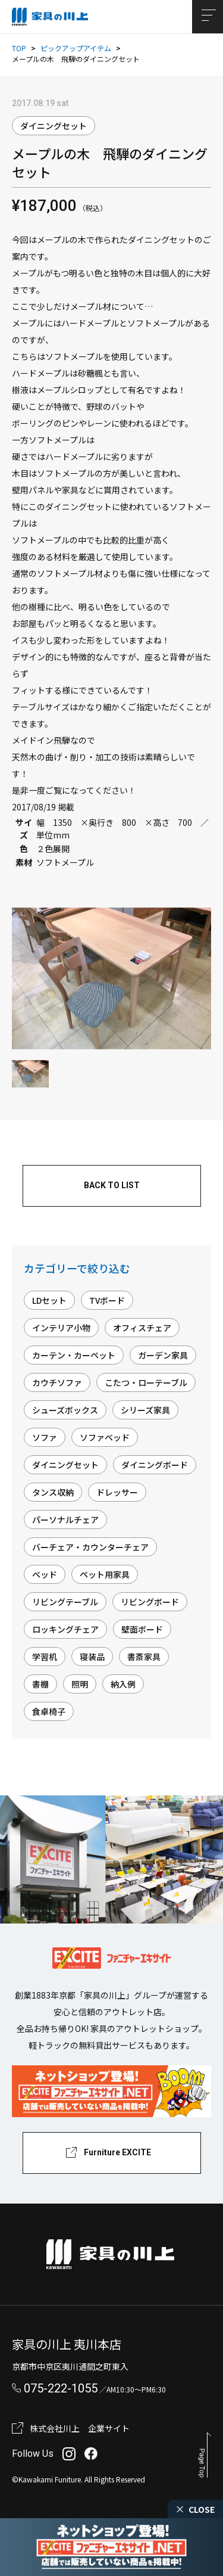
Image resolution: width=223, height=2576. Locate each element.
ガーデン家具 (163, 1355)
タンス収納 (53, 1492)
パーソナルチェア (65, 1519)
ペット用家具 (105, 1574)
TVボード (107, 1300)
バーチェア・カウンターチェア (90, 1547)
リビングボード (150, 1602)
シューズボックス (65, 1410)
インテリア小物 (61, 1328)
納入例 (123, 1684)
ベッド (44, 1574)
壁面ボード (142, 1629)
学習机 (44, 1657)
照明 (79, 1684)
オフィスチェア (142, 1328)
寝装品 (92, 1657)
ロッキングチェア (65, 1629)
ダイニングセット (53, 126)
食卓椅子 (48, 1711)
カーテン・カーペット (73, 1355)
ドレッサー (117, 1492)
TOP (19, 48)
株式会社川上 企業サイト (80, 2428)
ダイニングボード (154, 1465)
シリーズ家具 (145, 1410)
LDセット (49, 1300)
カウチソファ (57, 1382)
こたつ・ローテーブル (146, 1382)
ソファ (44, 1437)
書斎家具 (144, 1657)
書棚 (40, 1684)
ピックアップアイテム (75, 48)
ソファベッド (105, 1437)
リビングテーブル (65, 1602)
